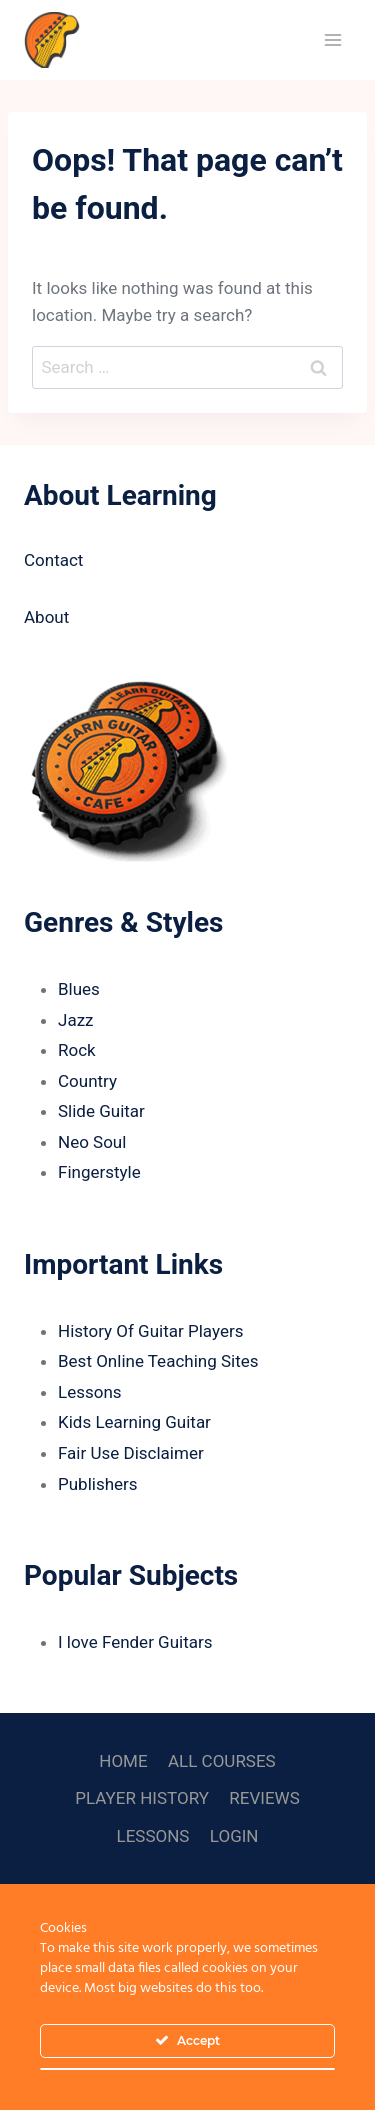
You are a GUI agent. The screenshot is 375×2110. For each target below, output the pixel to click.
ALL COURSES (222, 1761)
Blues (79, 989)
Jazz (76, 1020)
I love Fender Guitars (135, 1642)
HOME (123, 1761)
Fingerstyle (99, 1172)
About (46, 617)
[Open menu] (332, 39)
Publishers (98, 1484)
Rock (77, 1050)
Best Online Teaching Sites (158, 1361)
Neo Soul (92, 1142)
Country (87, 1081)
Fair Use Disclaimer (131, 1453)
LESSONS (153, 1836)
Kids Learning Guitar (134, 1422)
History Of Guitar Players (150, 1331)
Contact (53, 560)
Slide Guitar (101, 1111)
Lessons (90, 1392)
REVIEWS (264, 1798)
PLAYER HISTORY (142, 1798)
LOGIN (234, 1836)
